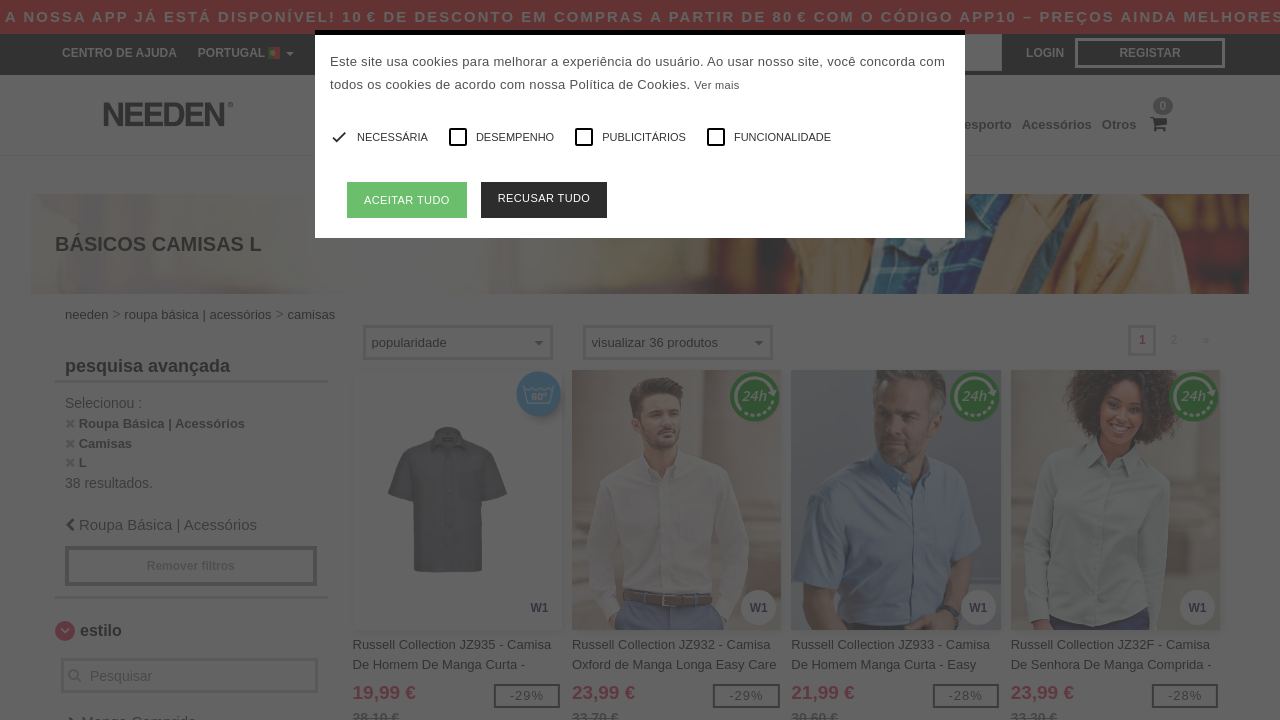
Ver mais (716, 85)
